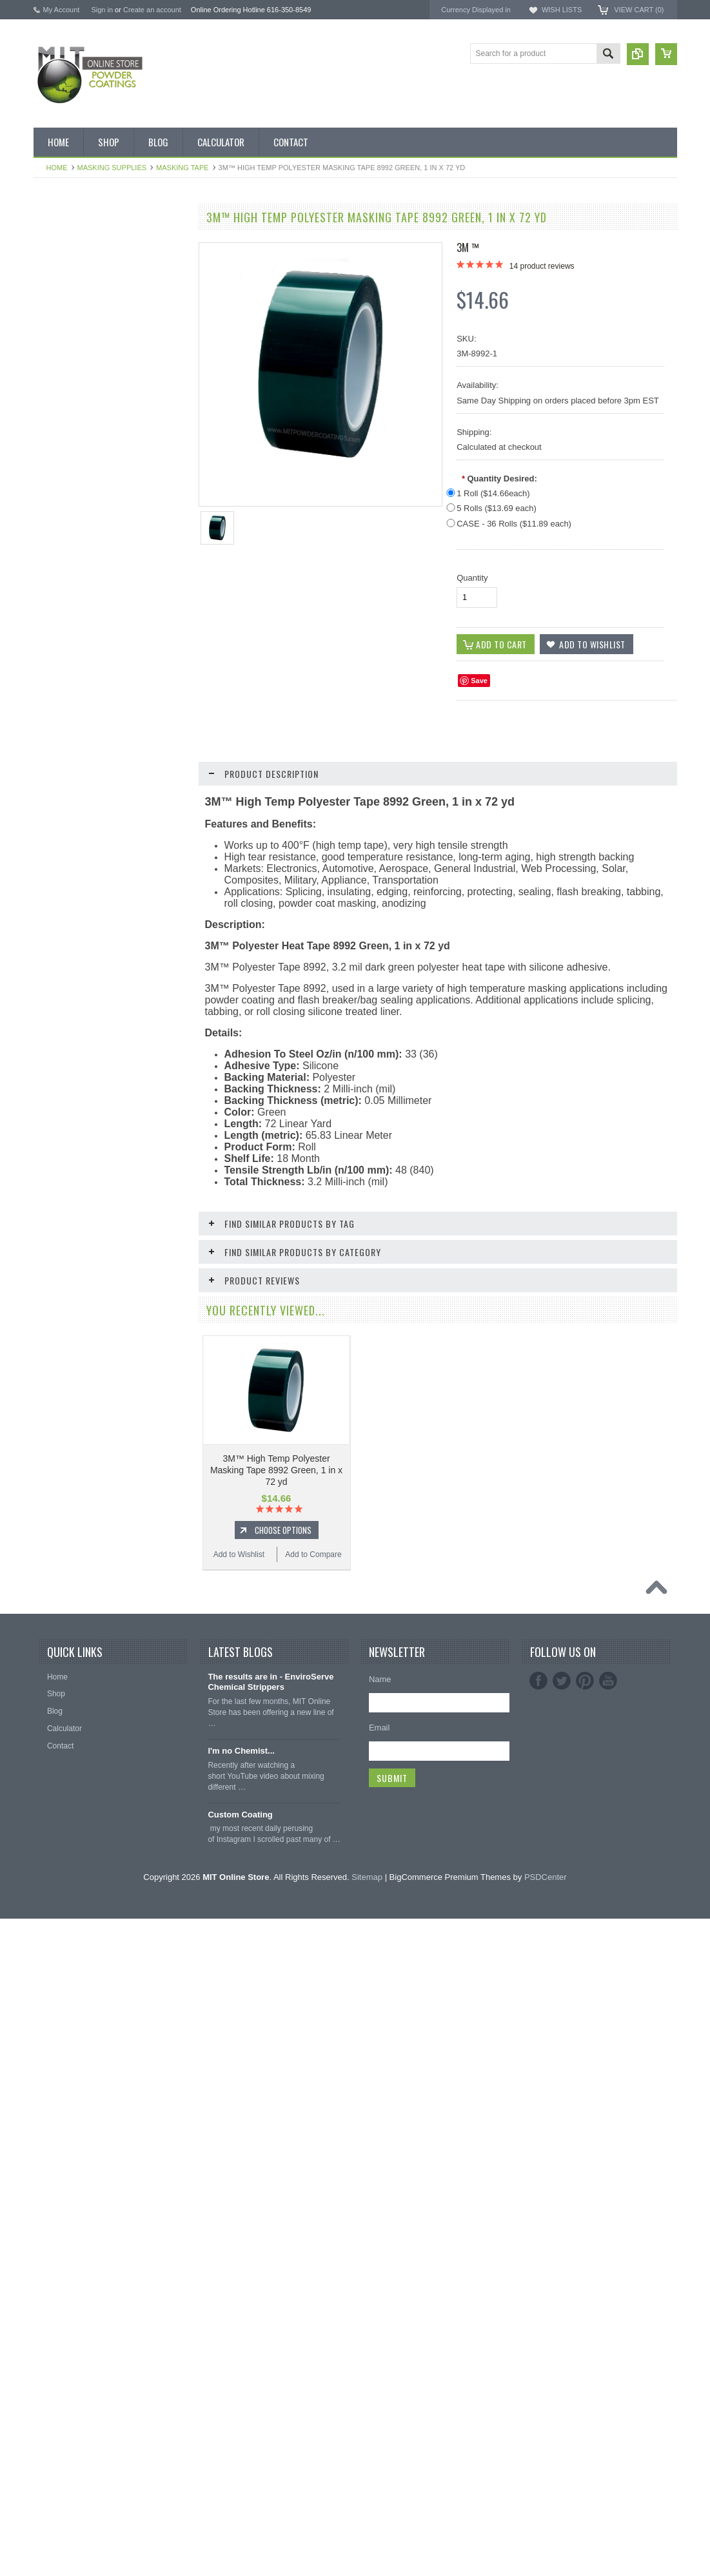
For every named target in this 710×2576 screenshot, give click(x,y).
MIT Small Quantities (76, 438)
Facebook (538, 2338)
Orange (53, 678)
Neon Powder (64, 897)
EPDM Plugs (62, 1006)
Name (380, 2336)
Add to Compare (149, 1330)
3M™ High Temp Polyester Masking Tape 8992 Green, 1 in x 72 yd (276, 1470)
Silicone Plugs (65, 1049)
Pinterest (585, 2338)
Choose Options (117, 1306)
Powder (54, 416)
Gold (49, 612)
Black (50, 460)
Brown (52, 525)
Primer (52, 722)
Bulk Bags (58, 241)
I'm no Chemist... (241, 2408)
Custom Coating (240, 2472)
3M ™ (468, 247)
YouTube (608, 2338)
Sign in (102, 10)
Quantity (472, 578)
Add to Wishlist (71, 1330)
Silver (50, 787)
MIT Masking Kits (70, 372)
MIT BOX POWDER (75, 307)
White (51, 809)
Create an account (152, 10)
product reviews (542, 266)
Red (48, 765)
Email (379, 2385)
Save (479, 680)
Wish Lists (562, 10)
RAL (48, 853)
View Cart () (639, 10)
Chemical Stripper (71, 394)
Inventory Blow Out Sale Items (92, 263)
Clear (50, 569)
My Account (61, 10)
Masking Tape (182, 167)
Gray (49, 656)
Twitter (562, 2338)
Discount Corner (69, 285)
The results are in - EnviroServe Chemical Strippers (270, 2339)
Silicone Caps (64, 962)
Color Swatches (68, 875)
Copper (53, 591)
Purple (52, 743)
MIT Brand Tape (68, 329)
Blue (48, 482)
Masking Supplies (112, 167)
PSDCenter (545, 2534)
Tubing (52, 1071)
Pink (48, 700)
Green (51, 634)
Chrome (54, 547)
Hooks (52, 984)
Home (57, 167)
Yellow (52, 831)
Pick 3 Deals (62, 350)
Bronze (53, 503)
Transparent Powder (75, 919)
